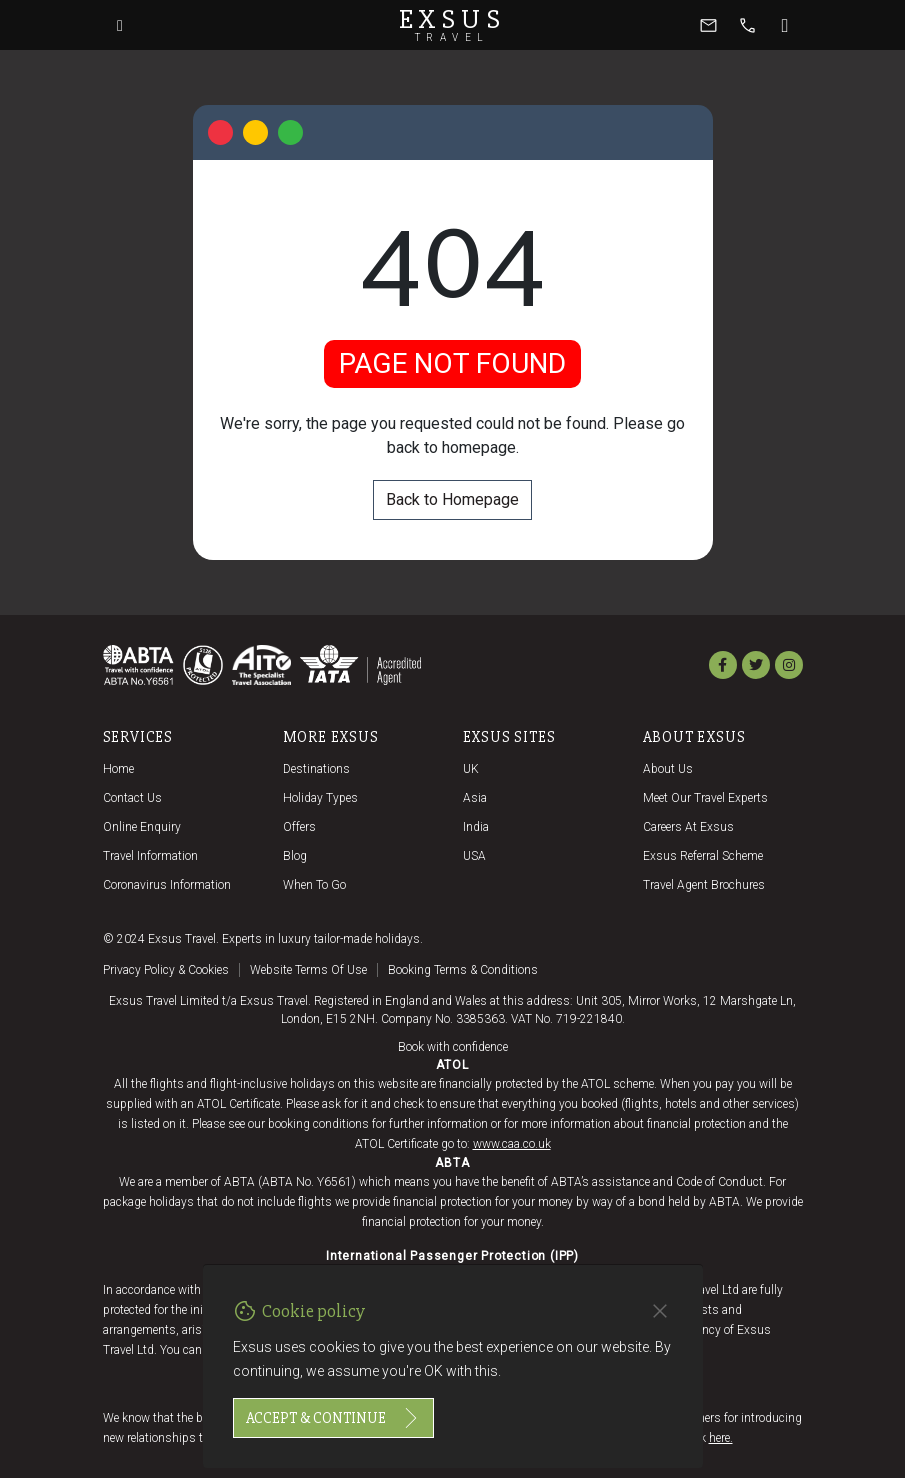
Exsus (453, 25)
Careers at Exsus (688, 827)
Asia (475, 798)
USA (474, 856)
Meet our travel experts (705, 798)
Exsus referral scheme (703, 856)
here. (721, 1438)
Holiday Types (320, 798)
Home (118, 769)
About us (668, 769)
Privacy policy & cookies (166, 970)
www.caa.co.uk (512, 1144)
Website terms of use (308, 970)
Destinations (316, 769)
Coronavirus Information (167, 885)
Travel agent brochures (704, 885)
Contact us (132, 798)
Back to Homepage (452, 499)
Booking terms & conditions (463, 970)
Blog (295, 856)
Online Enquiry (142, 827)
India (476, 827)
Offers (299, 827)
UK (471, 769)
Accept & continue (333, 1418)
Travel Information (150, 856)
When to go (314, 885)
